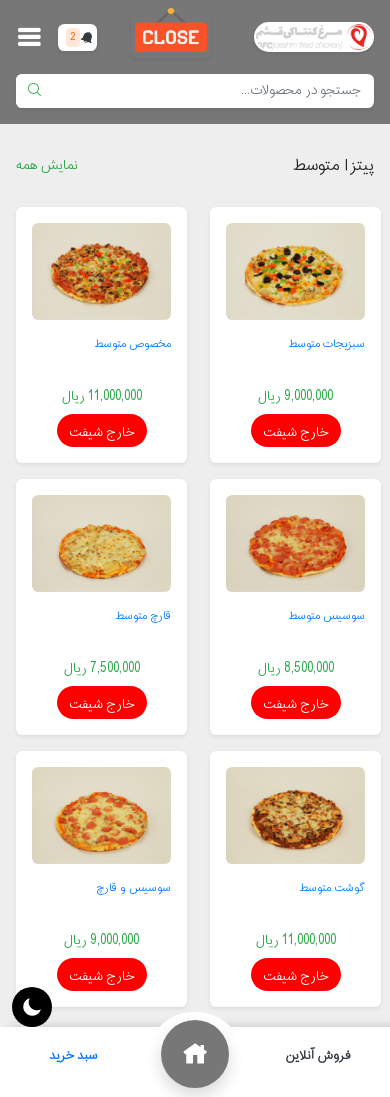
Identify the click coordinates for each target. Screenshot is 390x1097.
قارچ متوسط (143, 616)
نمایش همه (47, 165)
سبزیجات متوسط (327, 344)
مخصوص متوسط (133, 344)
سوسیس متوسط (327, 616)
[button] (29, 37)
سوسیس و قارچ (133, 888)
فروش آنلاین (318, 1056)
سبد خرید (80, 1051)
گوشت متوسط (332, 888)
